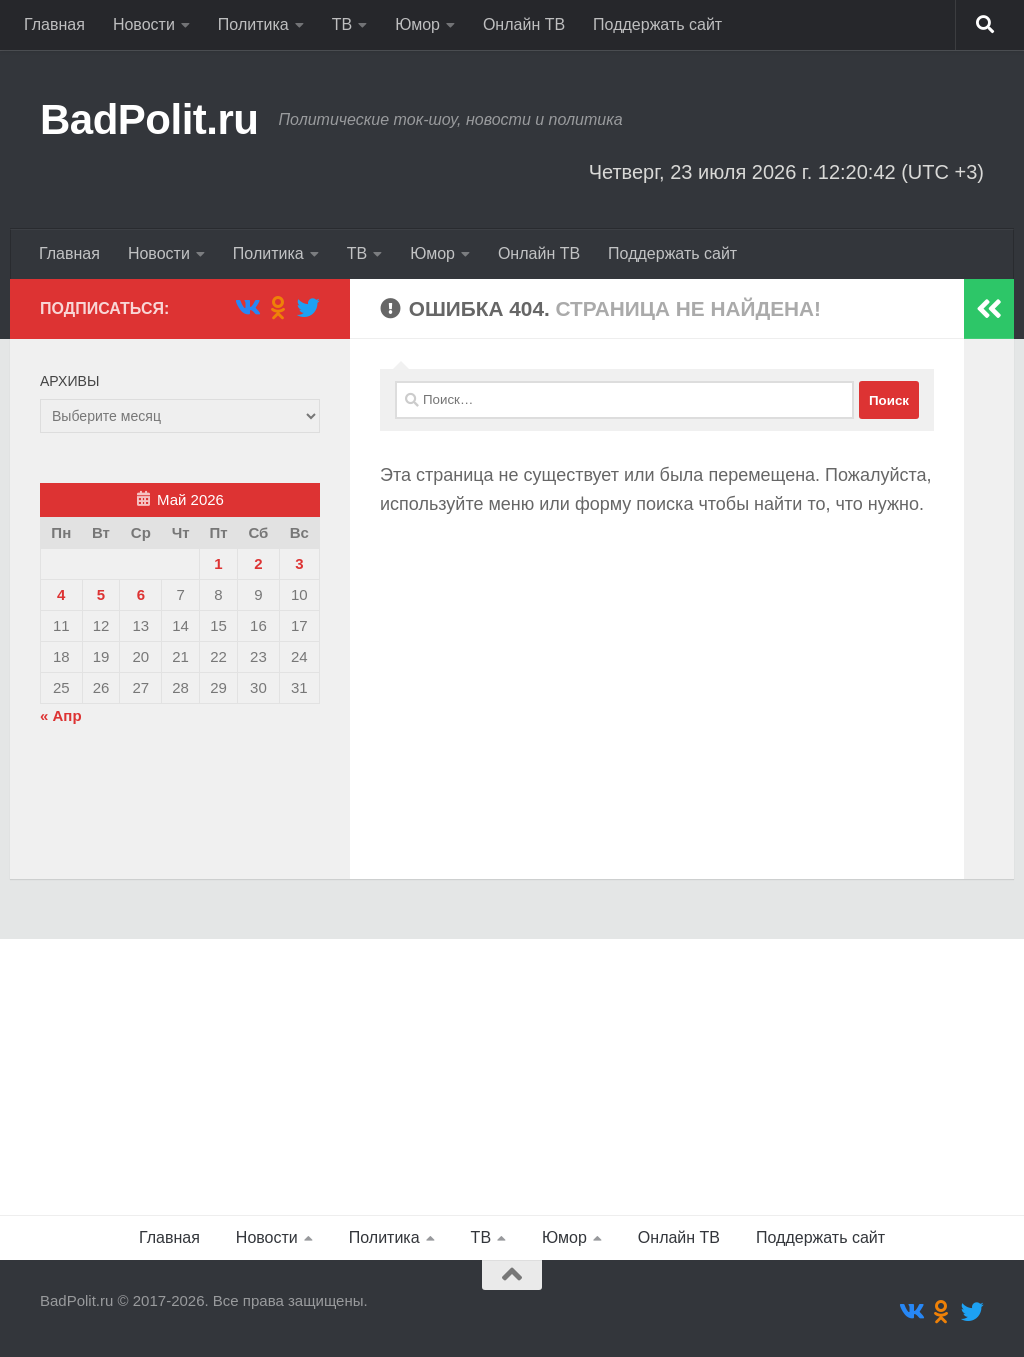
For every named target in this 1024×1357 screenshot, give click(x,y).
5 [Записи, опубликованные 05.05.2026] (101, 594)
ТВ (342, 24)
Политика (253, 24)
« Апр (61, 715)
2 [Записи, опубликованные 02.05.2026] (258, 563)
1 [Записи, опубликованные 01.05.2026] (218, 563)
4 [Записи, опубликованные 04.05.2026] (61, 594)
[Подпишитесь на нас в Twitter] (308, 307)
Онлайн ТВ (524, 24)
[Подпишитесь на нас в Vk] (246, 307)
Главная (54, 24)
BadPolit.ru (149, 119)
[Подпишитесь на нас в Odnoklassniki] (277, 307)
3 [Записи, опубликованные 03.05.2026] (299, 563)
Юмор (417, 24)
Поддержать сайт (657, 24)
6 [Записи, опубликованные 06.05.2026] (141, 594)
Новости (144, 24)
